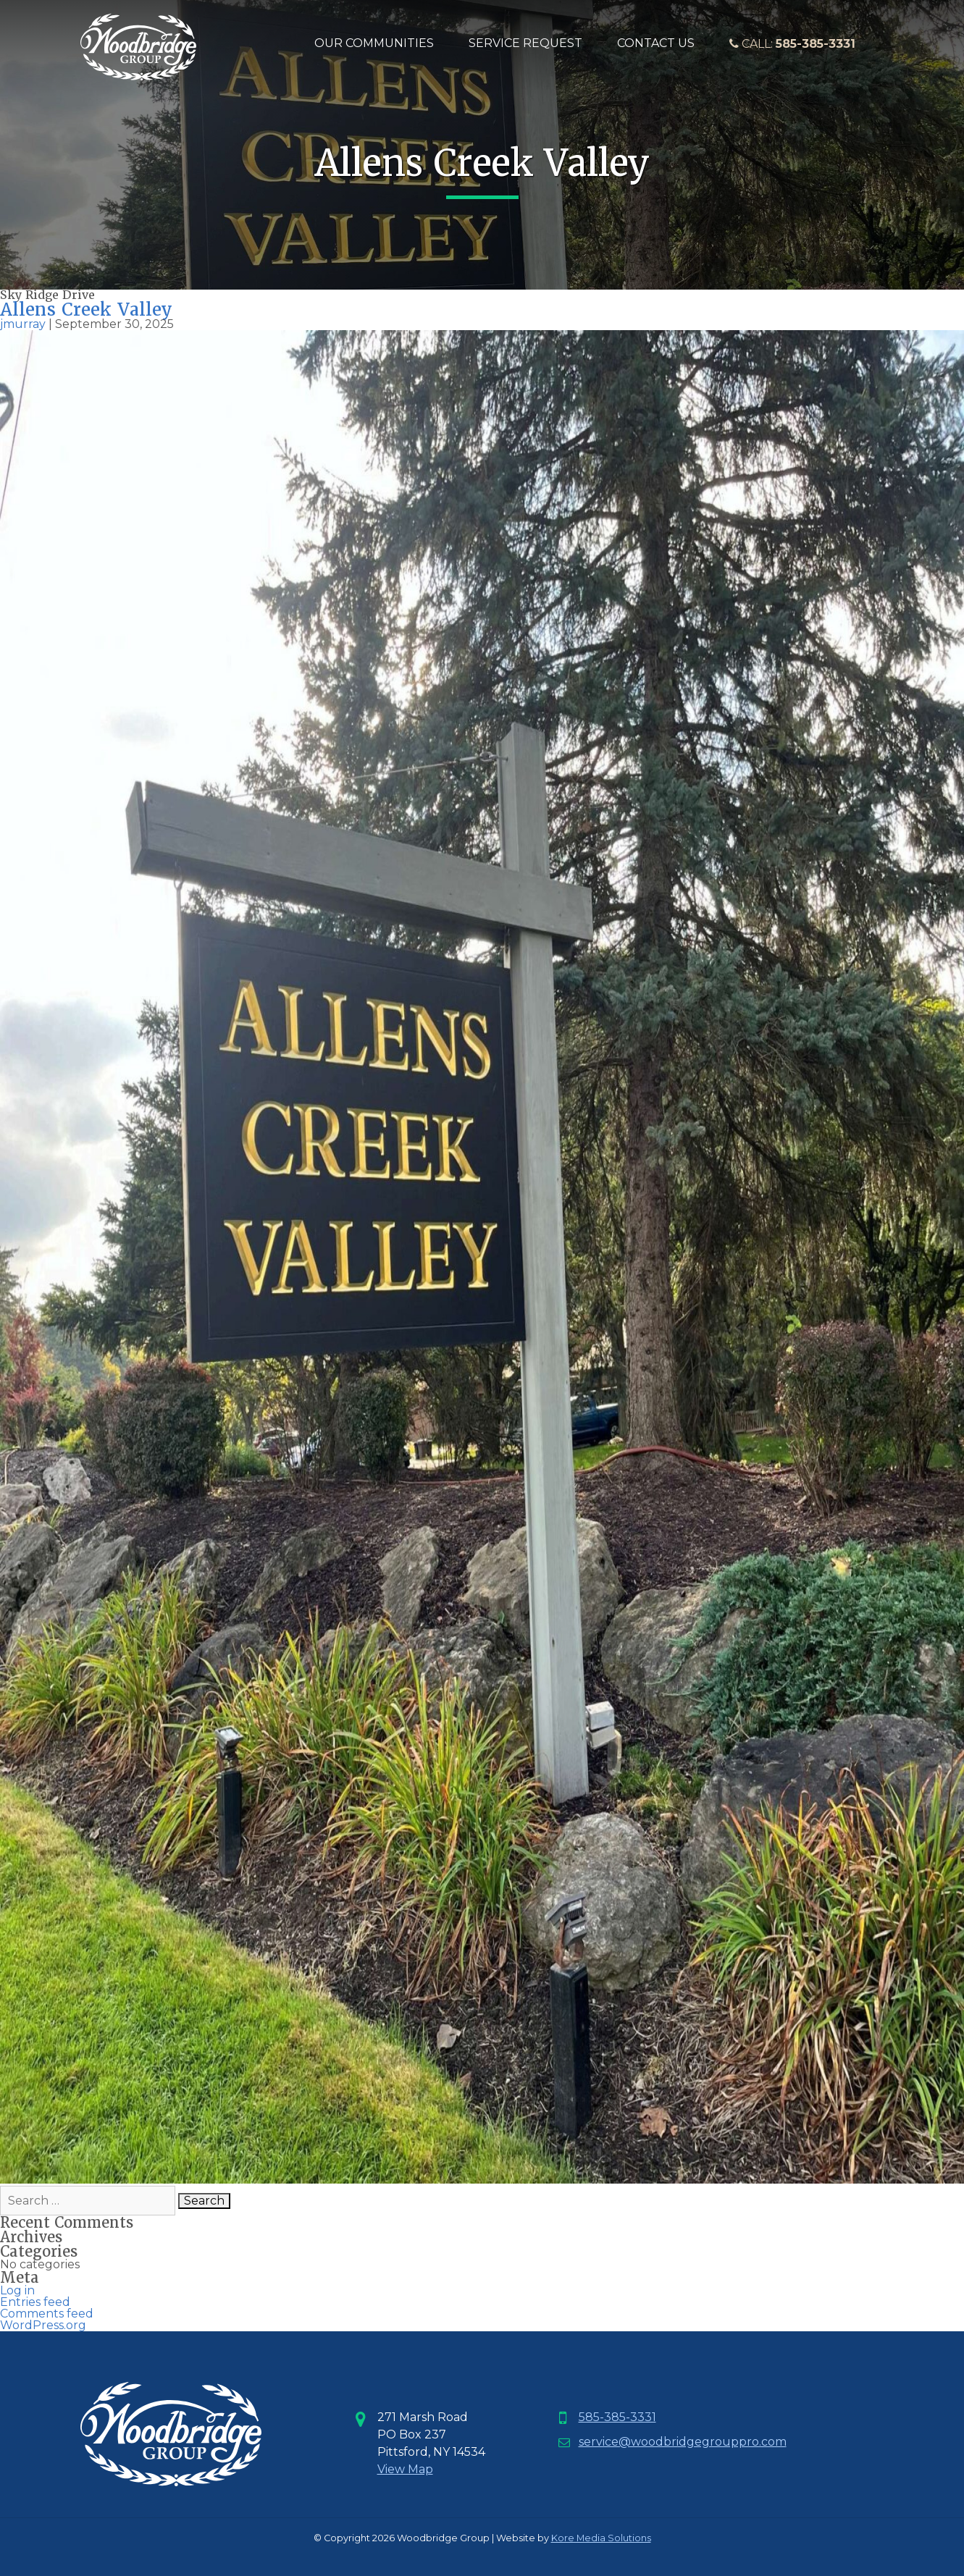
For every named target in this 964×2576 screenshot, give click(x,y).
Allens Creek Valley (86, 309)
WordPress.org (43, 2325)
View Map (405, 2469)
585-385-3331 (617, 2417)
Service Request (525, 43)
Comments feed (46, 2313)
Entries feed (35, 2302)
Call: (792, 44)
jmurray (23, 324)
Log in (17, 2290)
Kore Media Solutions (601, 2538)
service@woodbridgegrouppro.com (683, 2442)
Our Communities (374, 43)
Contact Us (656, 43)
